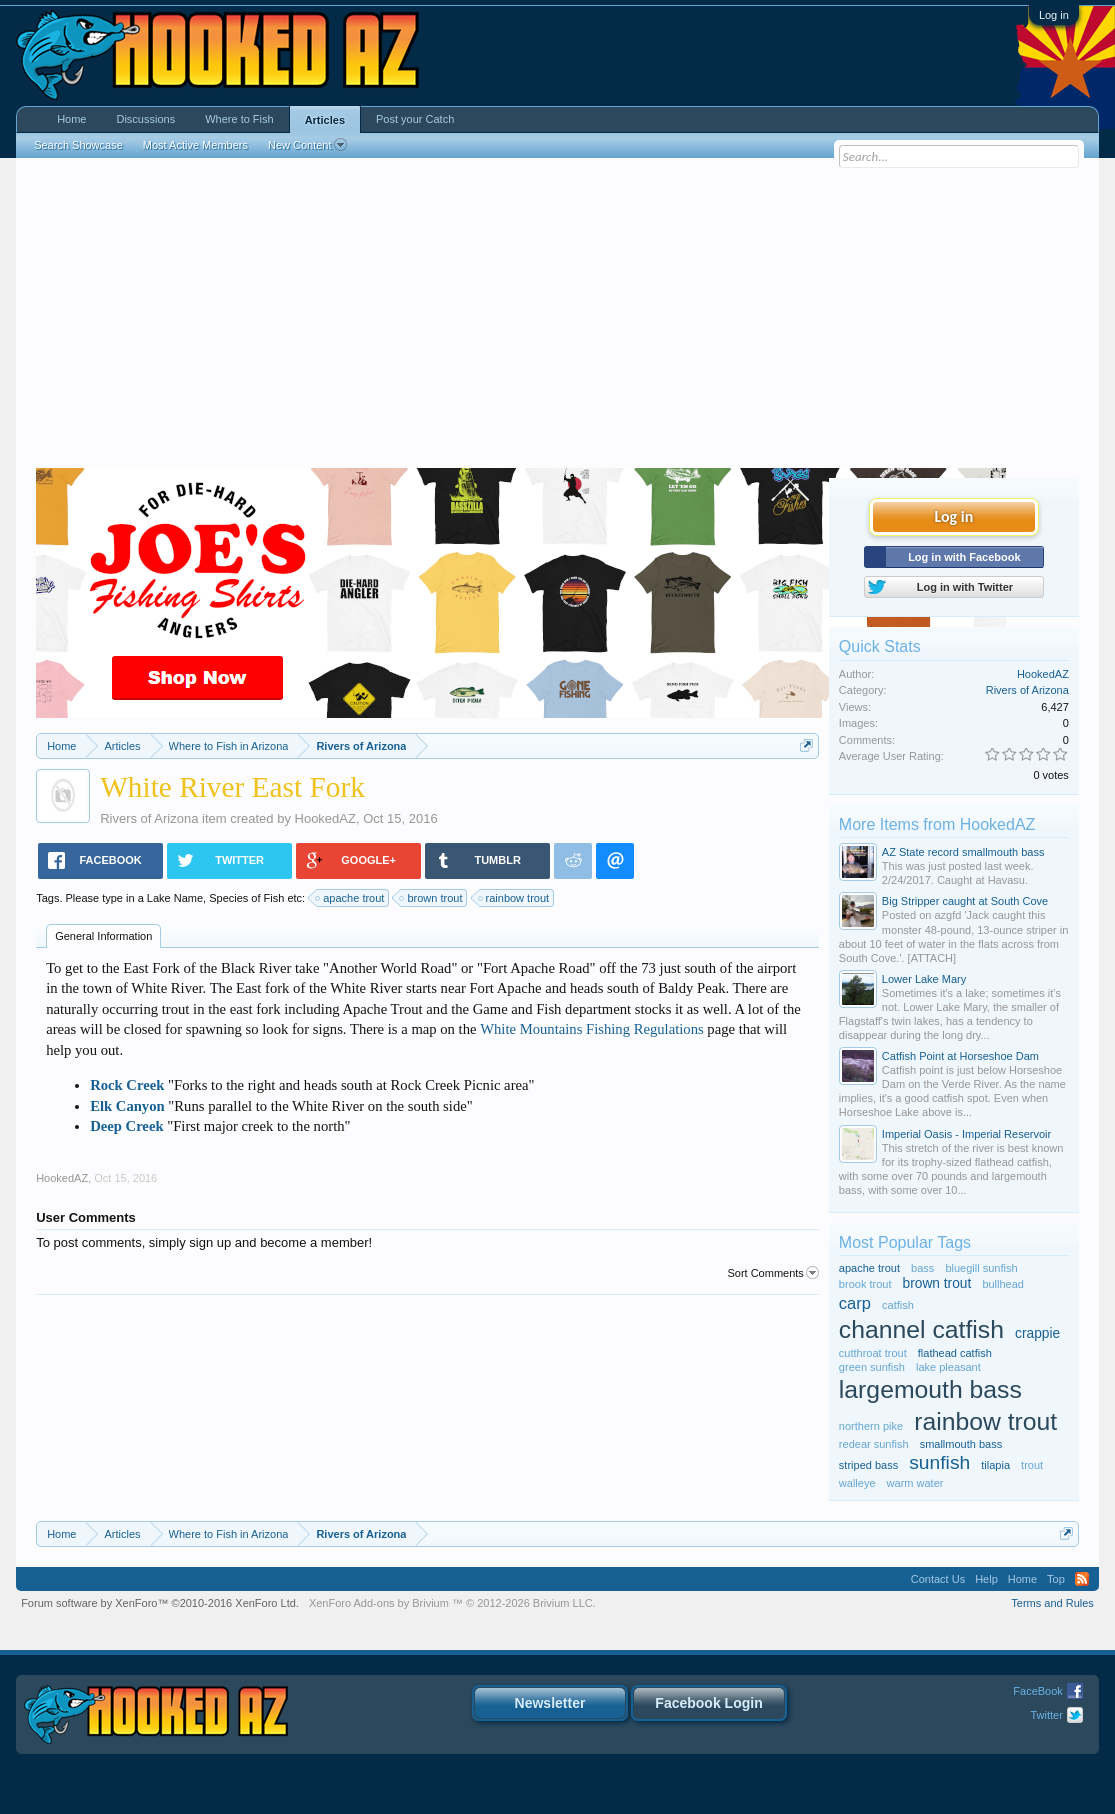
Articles (325, 120)
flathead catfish (955, 1353)
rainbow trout (515, 898)
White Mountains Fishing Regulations (592, 1029)
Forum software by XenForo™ (160, 1603)
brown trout (431, 898)
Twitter (1046, 1715)
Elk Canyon (127, 1106)
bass (922, 1268)
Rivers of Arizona (149, 818)
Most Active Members (195, 145)
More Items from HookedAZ (937, 824)
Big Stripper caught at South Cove (965, 901)
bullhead (1003, 1284)
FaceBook (1038, 1691)
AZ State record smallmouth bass (963, 852)
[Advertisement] (557, 318)
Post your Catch (415, 119)
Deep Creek (126, 1126)
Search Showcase (78, 145)
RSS (1082, 1579)
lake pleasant (948, 1367)
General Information (103, 936)
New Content (307, 145)
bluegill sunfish (981, 1268)
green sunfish (872, 1367)
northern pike (871, 1426)
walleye (857, 1483)
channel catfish (921, 1329)
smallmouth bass (961, 1444)
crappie (1037, 1333)
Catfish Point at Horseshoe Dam (960, 1056)
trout (1032, 1465)
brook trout (865, 1284)
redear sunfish (874, 1444)
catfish (898, 1305)
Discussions (145, 119)
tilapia (995, 1465)
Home (71, 119)
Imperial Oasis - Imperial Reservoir (966, 1134)
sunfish (939, 1462)
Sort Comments (772, 1273)
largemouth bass (930, 1389)
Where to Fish (239, 119)
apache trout (350, 898)
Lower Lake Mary (924, 979)
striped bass (868, 1465)
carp (855, 1303)
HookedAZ (325, 818)
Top (1056, 1579)
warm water (915, 1483)
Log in (1054, 15)
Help (986, 1579)
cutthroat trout (873, 1353)
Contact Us (938, 1579)
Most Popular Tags (905, 1242)
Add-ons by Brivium (452, 1603)
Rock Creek (127, 1085)
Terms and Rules (1052, 1603)
